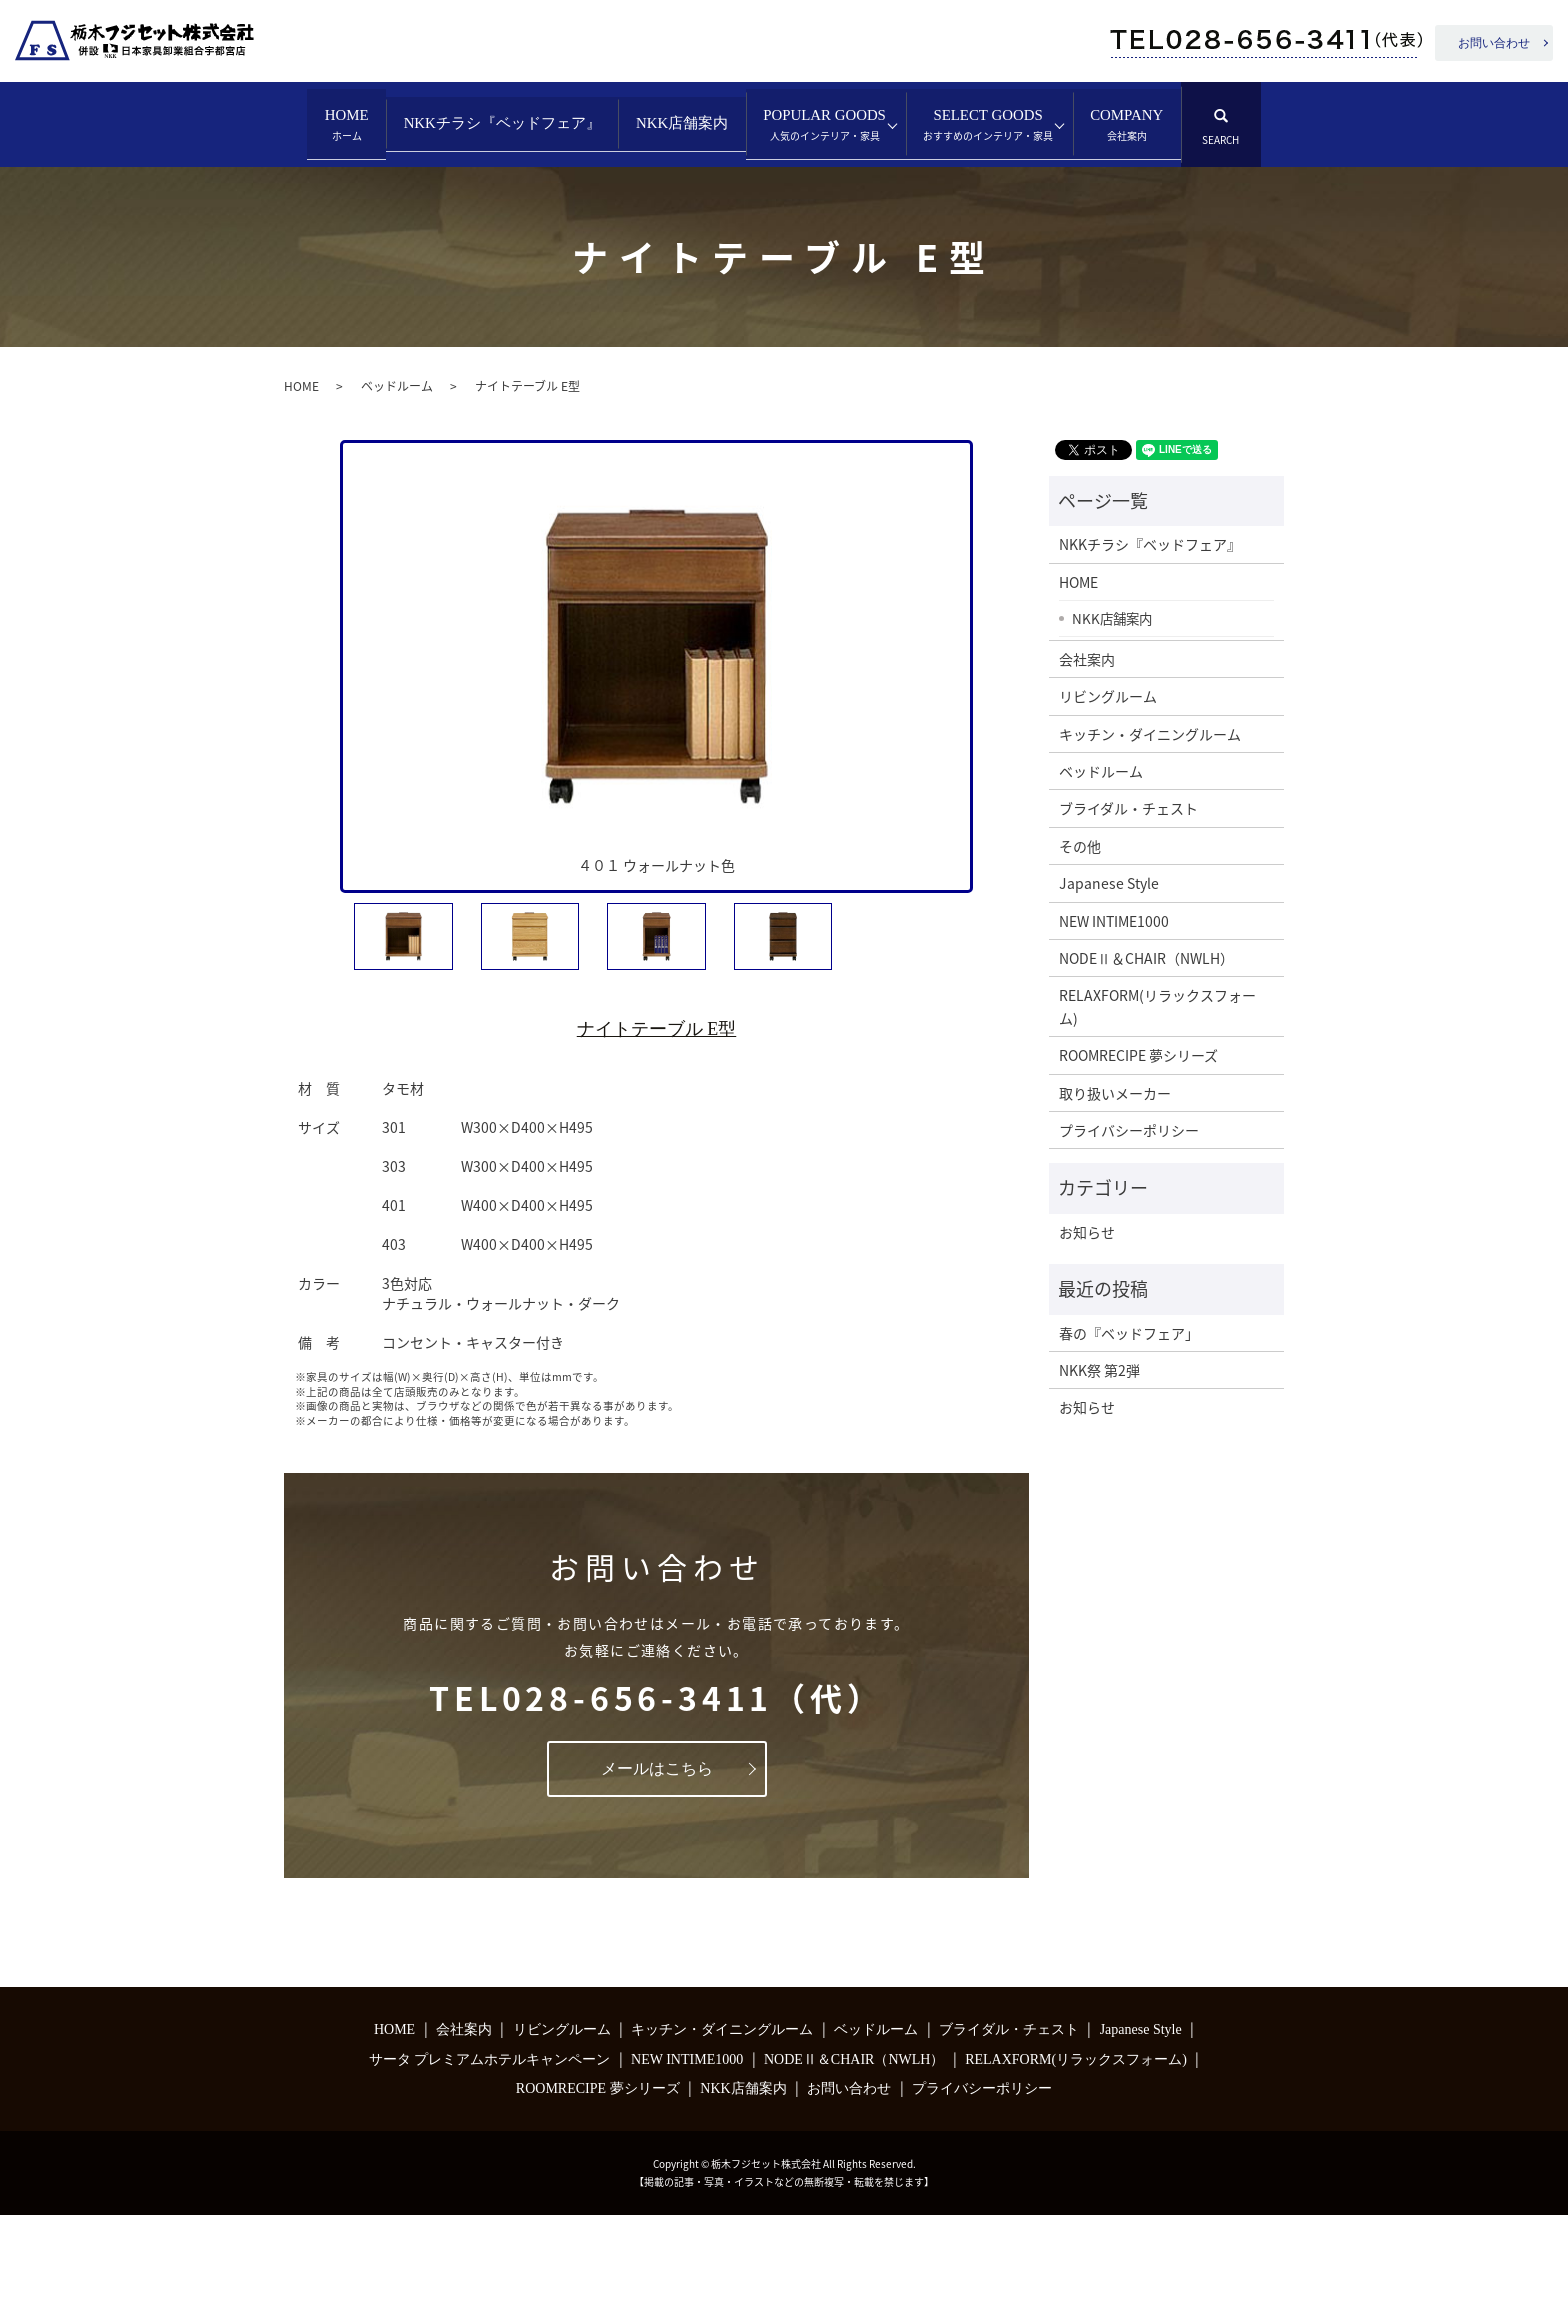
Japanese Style (1109, 969)
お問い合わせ (1494, 43)
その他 (1080, 932)
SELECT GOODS (380, 210)
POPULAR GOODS (969, 125)
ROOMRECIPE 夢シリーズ (1138, 1141)
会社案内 (1087, 745)
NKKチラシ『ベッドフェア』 (545, 123)
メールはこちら (657, 1853)
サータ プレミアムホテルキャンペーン (490, 2145)
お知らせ (1087, 1317)
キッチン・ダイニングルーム (1150, 819)
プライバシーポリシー (1129, 1216)
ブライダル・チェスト (1128, 894)
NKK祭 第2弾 (1099, 1456)
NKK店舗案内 (779, 123)
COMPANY (560, 210)
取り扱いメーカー (1115, 1178)
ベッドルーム (397, 472)
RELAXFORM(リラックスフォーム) (1157, 1092)
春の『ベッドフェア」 (1129, 1418)
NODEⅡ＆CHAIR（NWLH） (1146, 1044)
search (694, 201)
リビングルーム (1108, 782)
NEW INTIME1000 (1114, 1006)
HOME (340, 125)
